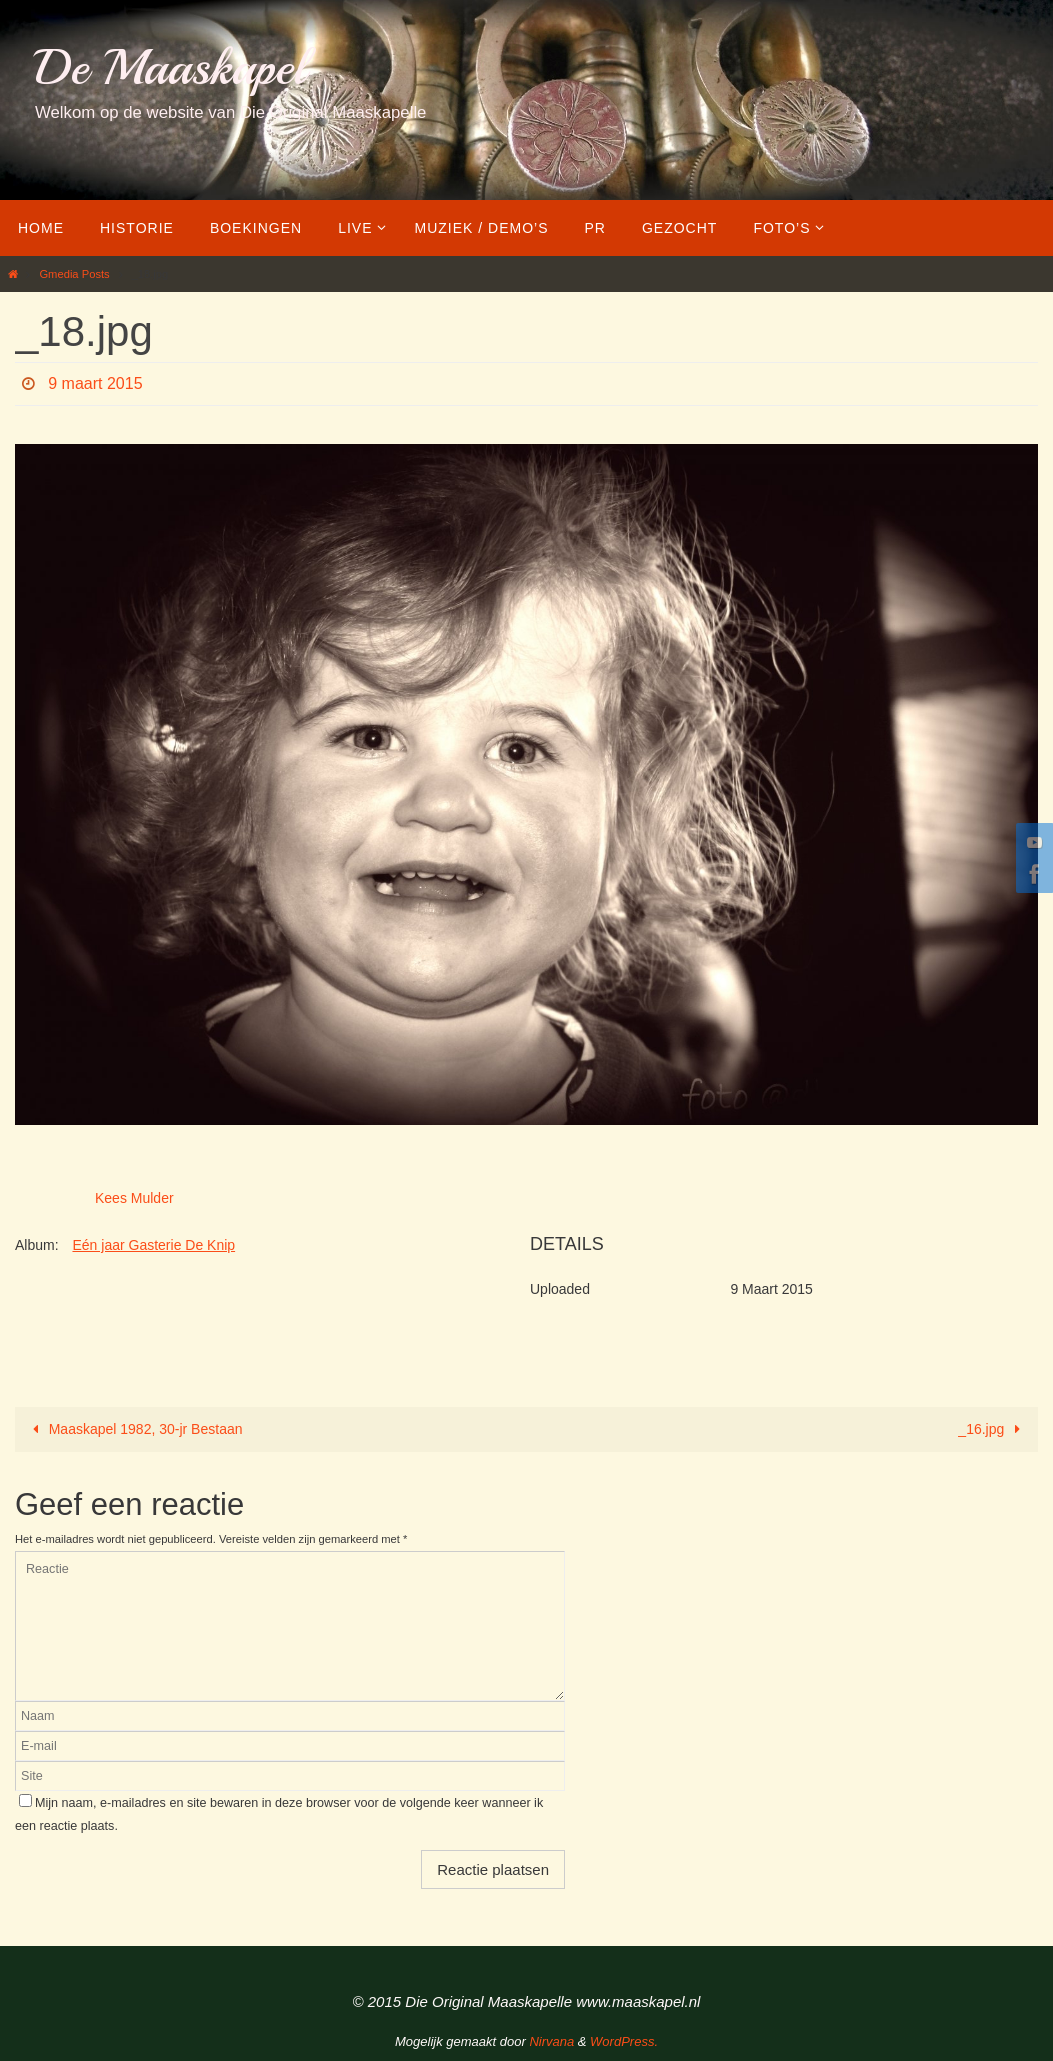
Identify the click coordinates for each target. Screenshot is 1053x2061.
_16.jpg (992, 1429)
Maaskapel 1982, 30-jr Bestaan (133, 1429)
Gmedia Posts (74, 274)
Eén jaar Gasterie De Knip (153, 1245)
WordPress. (624, 2041)
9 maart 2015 (95, 383)
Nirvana (551, 2041)
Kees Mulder (134, 1198)
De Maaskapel (170, 67)
